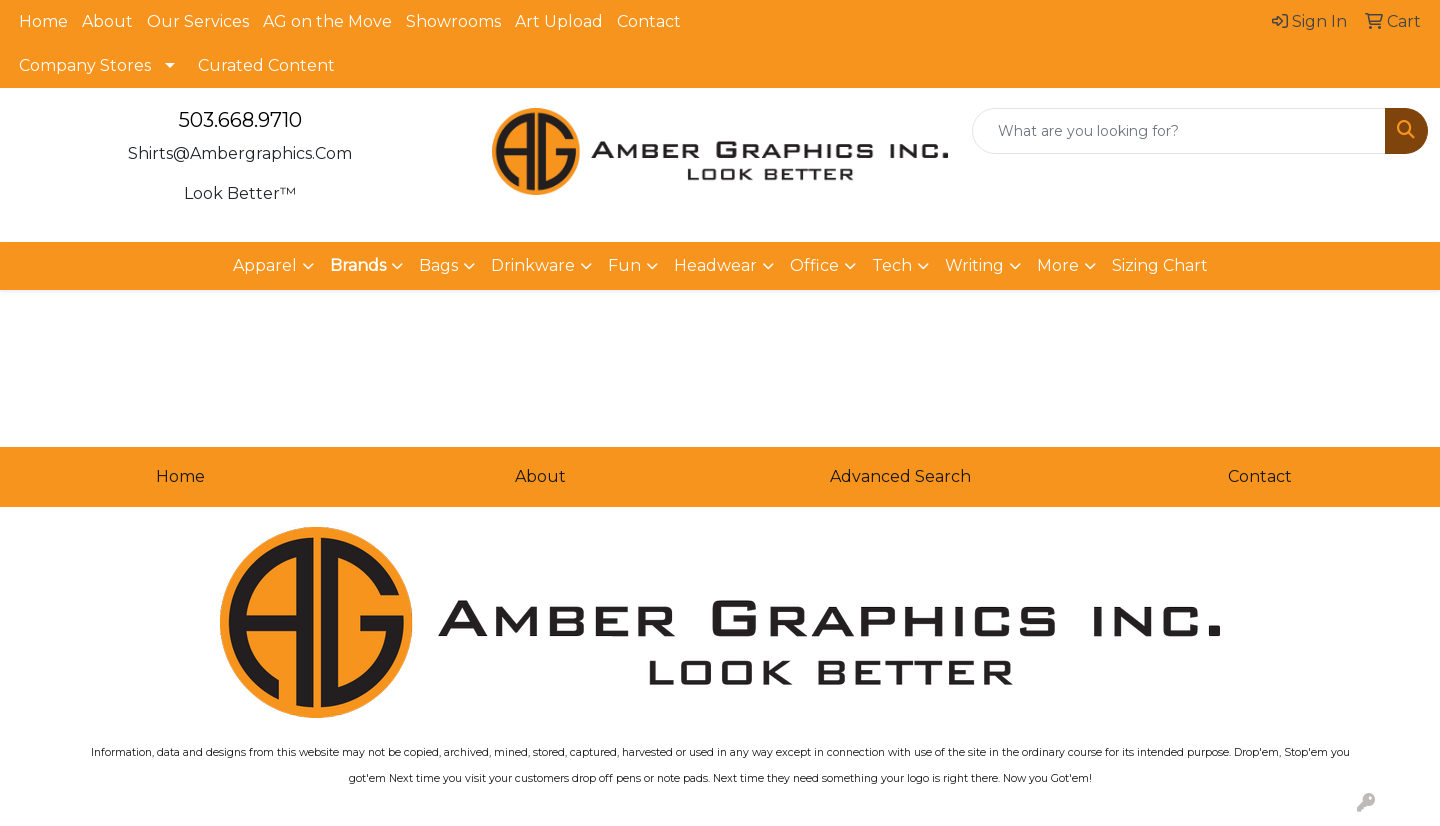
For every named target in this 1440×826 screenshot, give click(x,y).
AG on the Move (327, 21)
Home (43, 21)
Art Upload (559, 21)
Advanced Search (900, 476)
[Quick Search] (1179, 131)
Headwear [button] (715, 265)
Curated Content (266, 65)
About (107, 21)
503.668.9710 (240, 120)
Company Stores (85, 65)
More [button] (1058, 265)
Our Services (198, 21)
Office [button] (814, 265)
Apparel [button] (265, 265)
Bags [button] (438, 265)
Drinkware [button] (533, 265)
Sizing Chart (1160, 265)
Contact (649, 21)
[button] (366, 266)
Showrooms (453, 21)
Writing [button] (974, 265)
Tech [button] (892, 265)
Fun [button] (624, 265)
